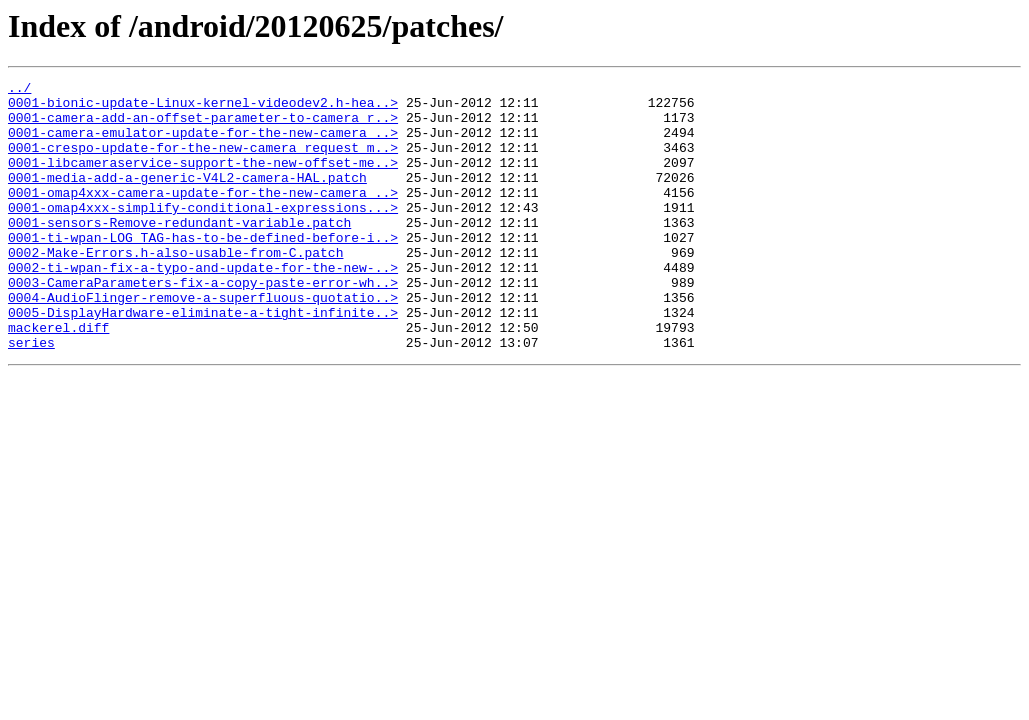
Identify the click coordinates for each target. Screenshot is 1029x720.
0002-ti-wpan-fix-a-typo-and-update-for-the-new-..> (203, 306)
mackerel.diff (58, 378)
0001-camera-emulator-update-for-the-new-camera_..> (203, 144)
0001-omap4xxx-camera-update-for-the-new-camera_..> (203, 216)
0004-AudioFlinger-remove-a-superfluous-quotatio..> (203, 342)
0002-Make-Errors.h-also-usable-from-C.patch (175, 288)
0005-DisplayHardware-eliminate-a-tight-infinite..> (203, 360)
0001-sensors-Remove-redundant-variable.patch (179, 252)
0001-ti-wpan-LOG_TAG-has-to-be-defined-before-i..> (203, 270)
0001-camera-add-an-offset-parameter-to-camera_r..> (203, 126)
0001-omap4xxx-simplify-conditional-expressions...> (203, 234)
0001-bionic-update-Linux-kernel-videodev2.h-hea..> (203, 108)
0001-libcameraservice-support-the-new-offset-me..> (203, 180)
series (31, 396)
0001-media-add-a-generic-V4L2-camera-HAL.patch (187, 198)
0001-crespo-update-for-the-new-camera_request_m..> (203, 162)
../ (19, 90)
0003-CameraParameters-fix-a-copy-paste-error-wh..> (203, 324)
